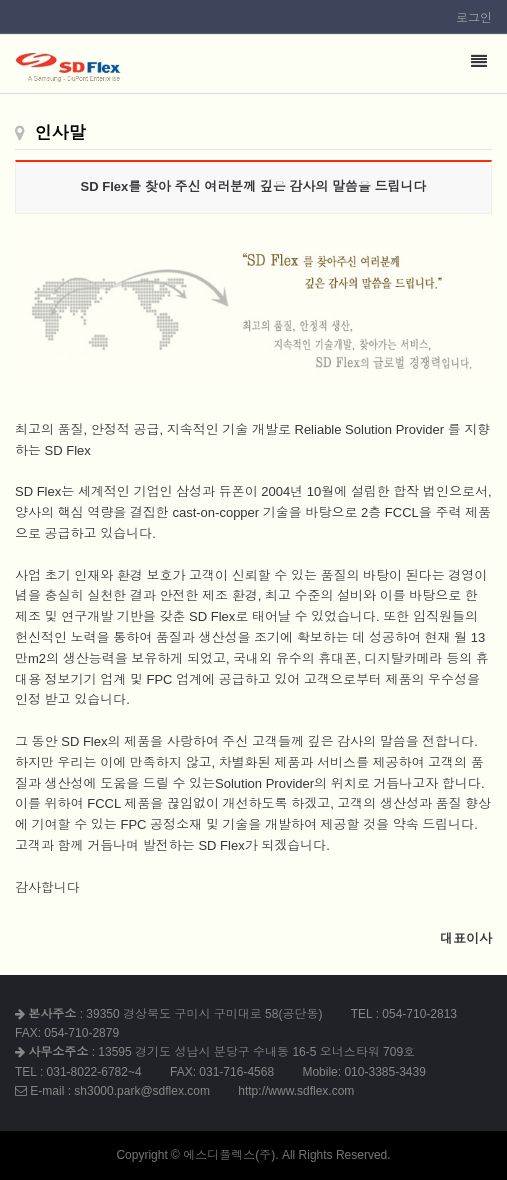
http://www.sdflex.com (296, 1091)
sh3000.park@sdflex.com (142, 1091)
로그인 (474, 18)
